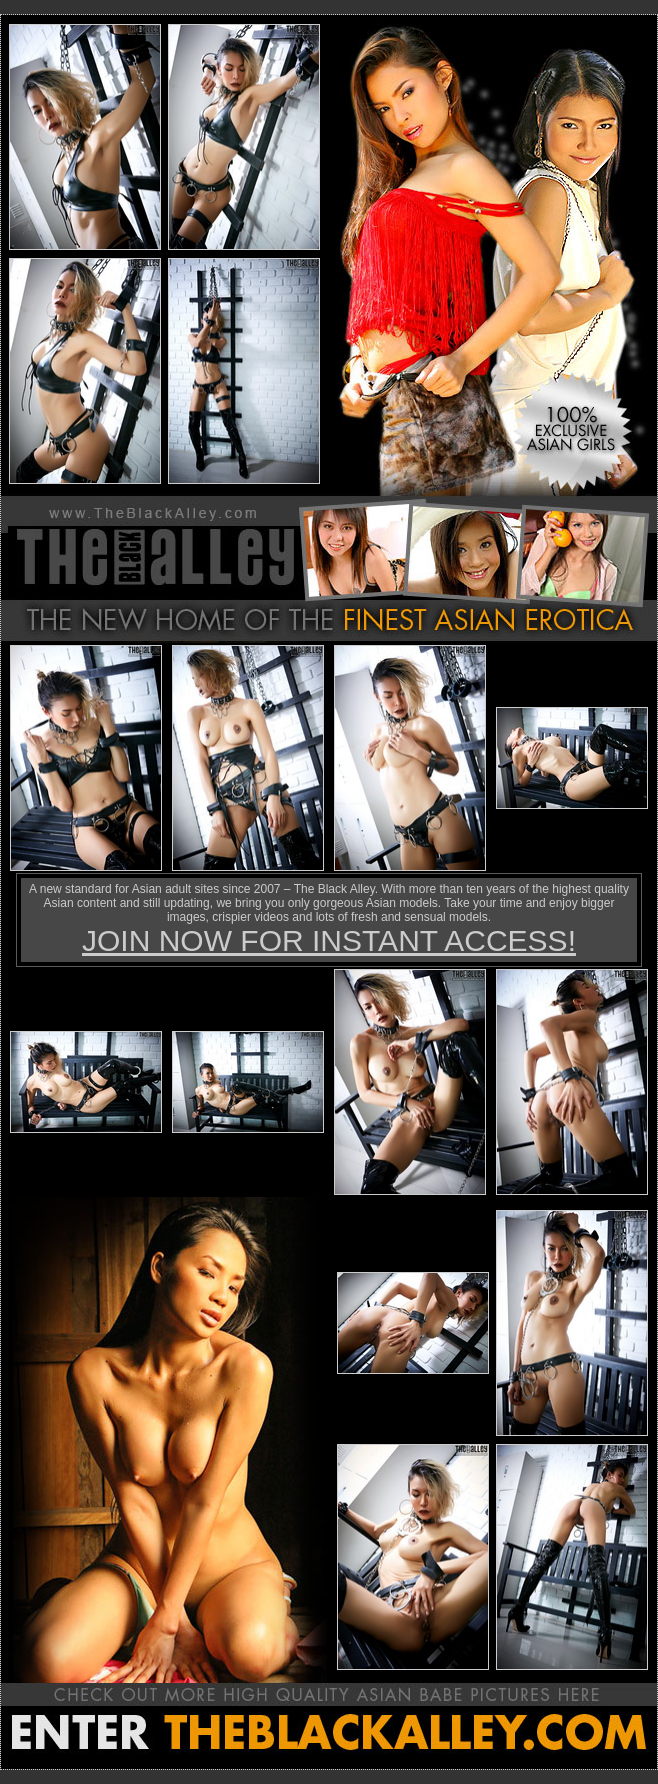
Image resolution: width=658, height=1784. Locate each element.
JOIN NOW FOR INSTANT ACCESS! (329, 940)
